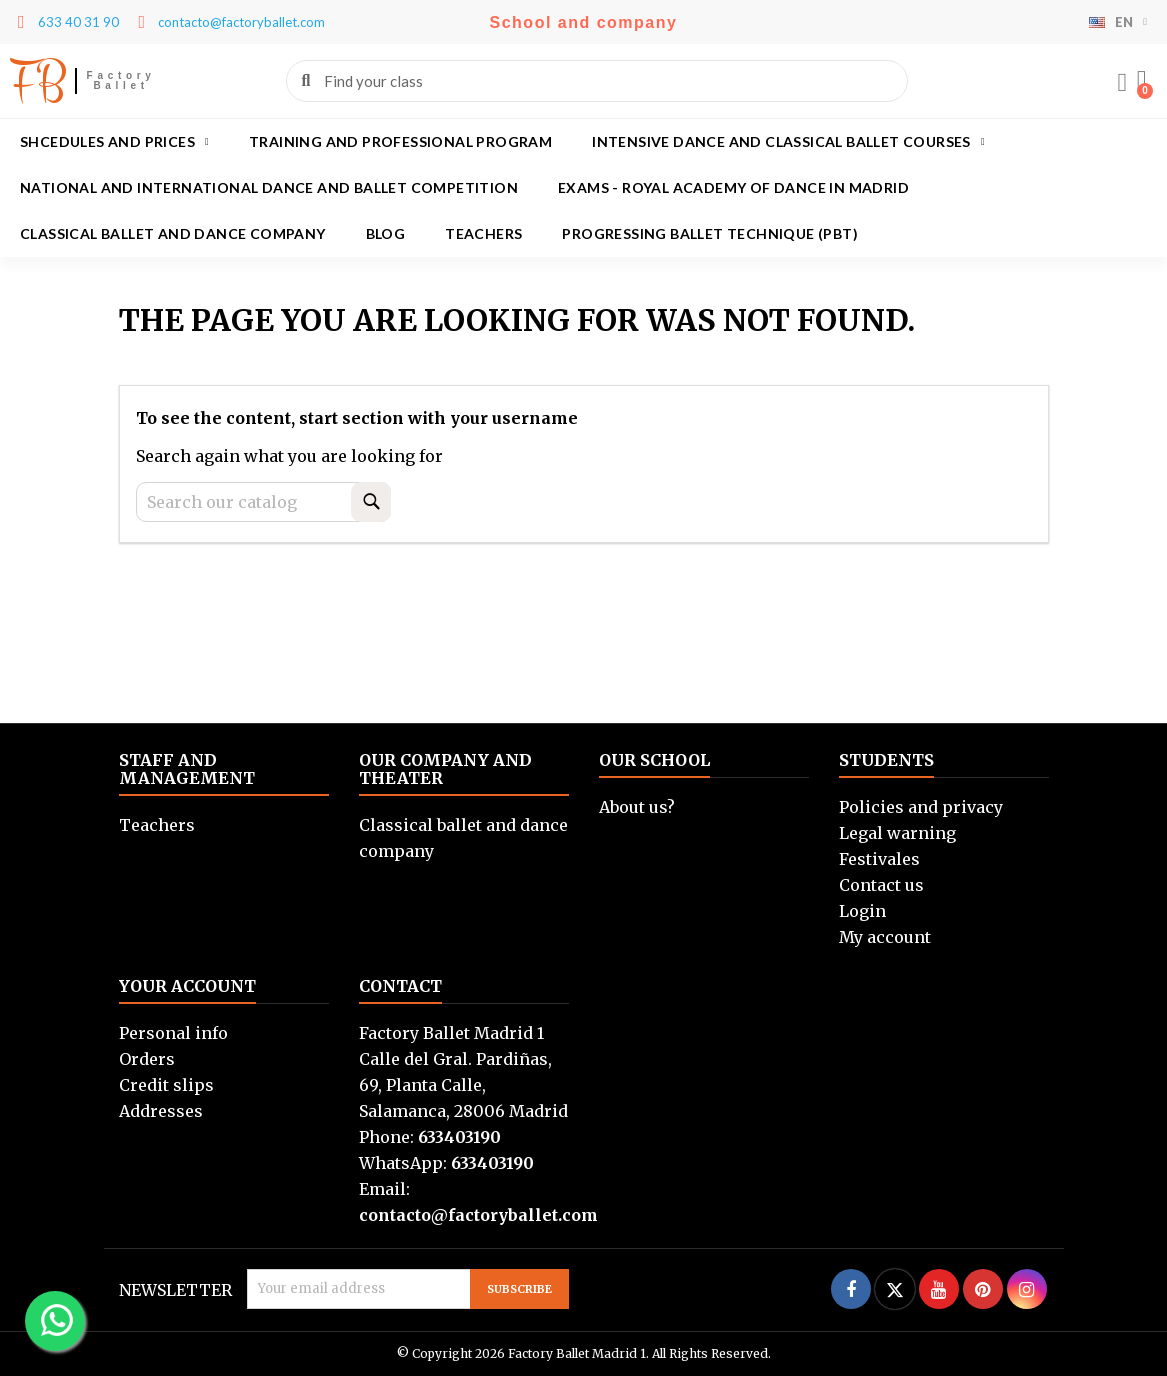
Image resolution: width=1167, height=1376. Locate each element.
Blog (386, 233)
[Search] (263, 502)
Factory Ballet (121, 80)
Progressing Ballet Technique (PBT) (710, 233)
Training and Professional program (400, 141)
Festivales (879, 859)
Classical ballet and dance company (173, 233)
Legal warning (897, 833)
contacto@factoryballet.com (478, 1215)
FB (37, 81)
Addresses (161, 1111)
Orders (147, 1059)
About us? (637, 807)
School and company (584, 22)
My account (885, 937)
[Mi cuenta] (1122, 83)
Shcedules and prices (114, 142)
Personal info (173, 1033)
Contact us (881, 885)
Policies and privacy (921, 807)
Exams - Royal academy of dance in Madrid (733, 187)
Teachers (483, 233)
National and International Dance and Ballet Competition (269, 187)
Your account (187, 986)
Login (862, 911)
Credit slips (166, 1085)
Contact (400, 986)
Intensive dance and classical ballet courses (788, 142)
